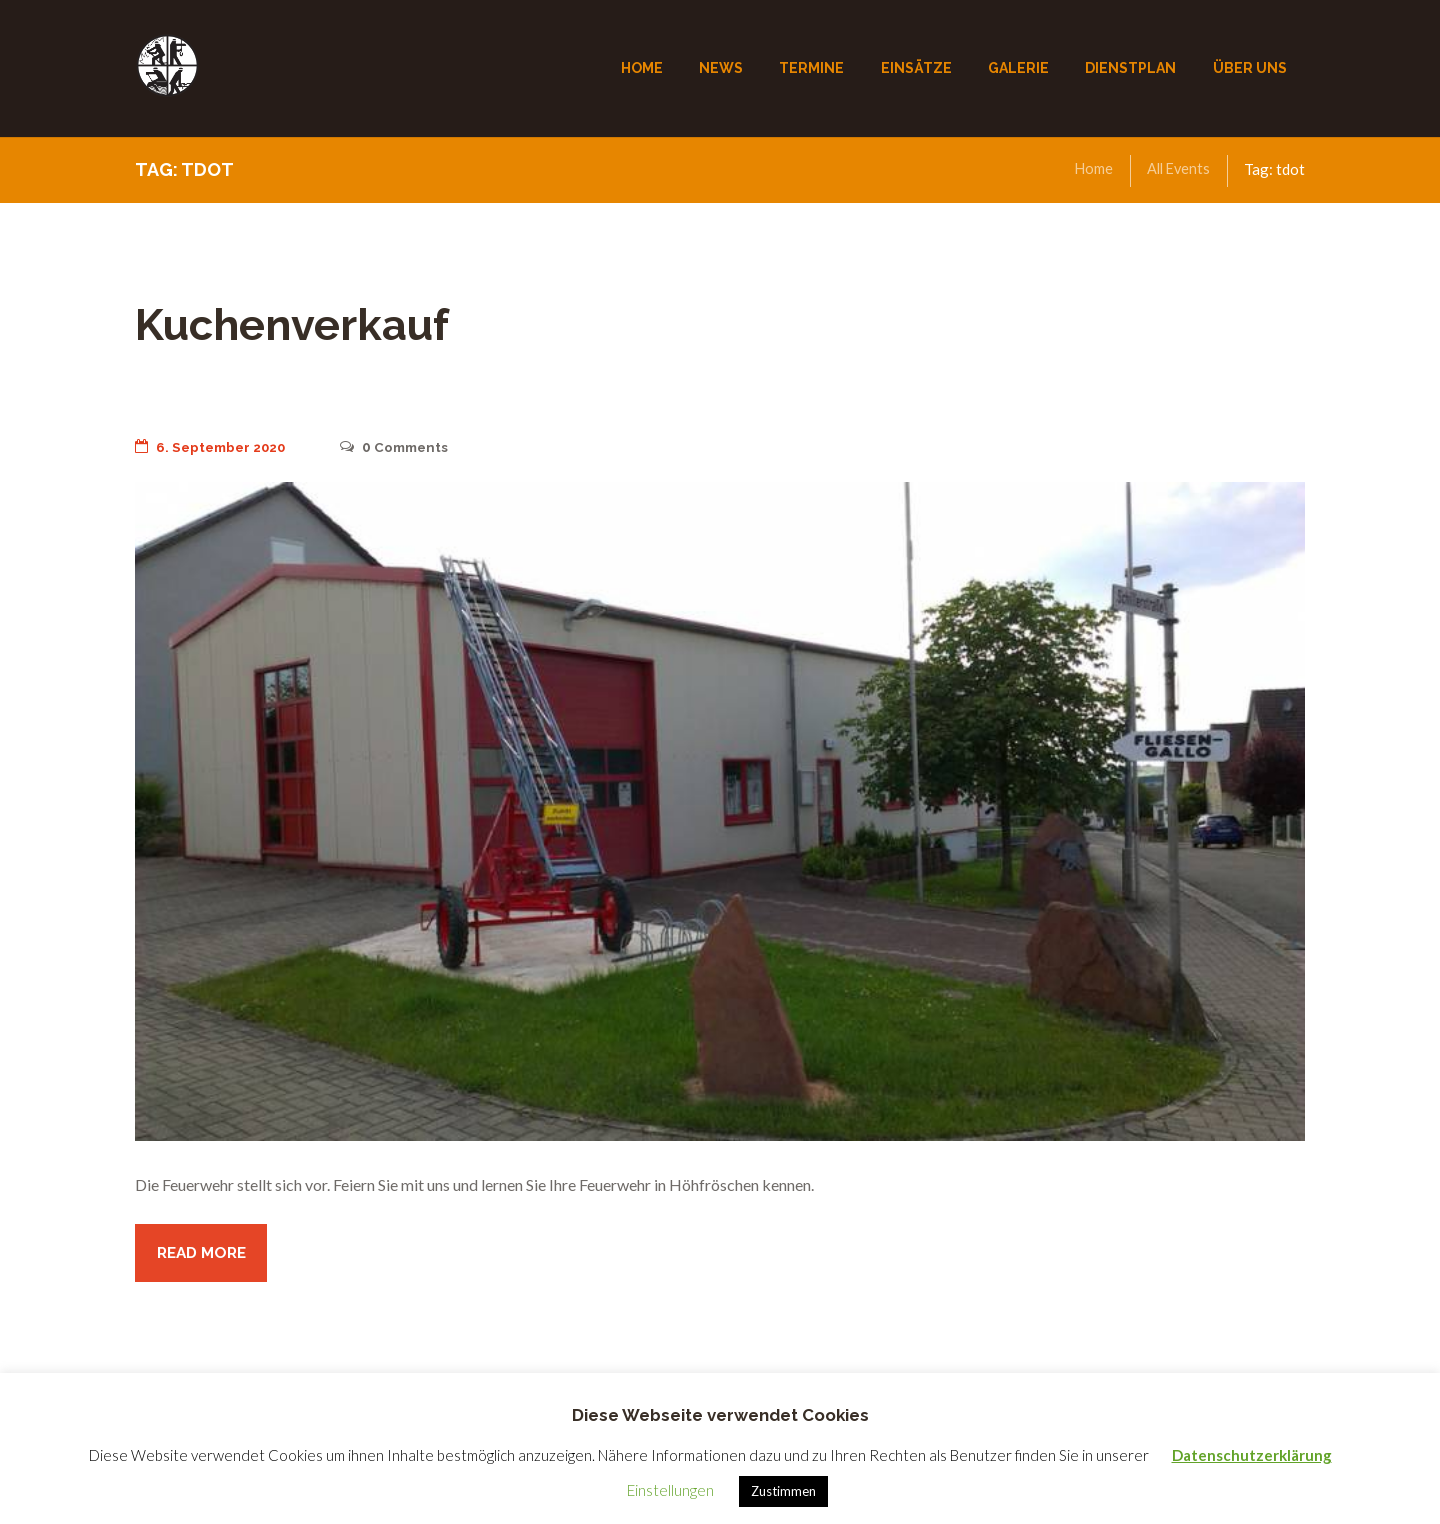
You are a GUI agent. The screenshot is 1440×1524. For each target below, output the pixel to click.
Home (1089, 169)
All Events (1176, 169)
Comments (405, 447)
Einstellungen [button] (670, 1490)
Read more (204, 1254)
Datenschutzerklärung (1252, 1455)
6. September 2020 (214, 447)
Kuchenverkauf (314, 322)
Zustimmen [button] (783, 1491)
